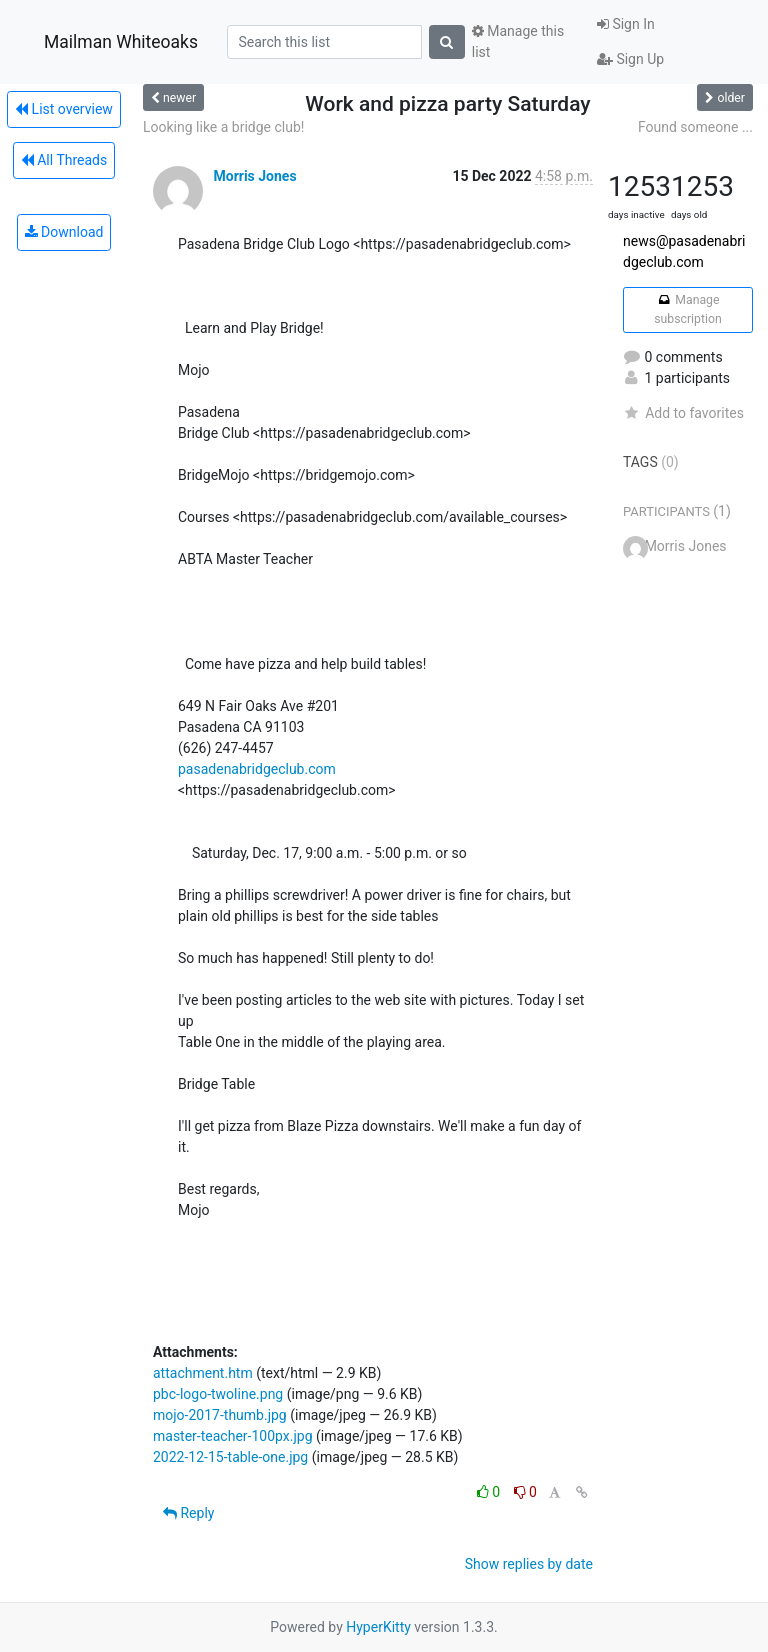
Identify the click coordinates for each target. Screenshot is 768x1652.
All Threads (64, 160)
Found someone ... (695, 127)
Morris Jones (254, 176)
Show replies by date (529, 1564)
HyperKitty (378, 1627)
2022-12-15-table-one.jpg (230, 1457)
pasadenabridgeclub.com (257, 769)
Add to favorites (683, 413)
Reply (188, 1513)
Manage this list (518, 41)
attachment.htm (203, 1373)
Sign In (626, 24)
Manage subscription (687, 309)
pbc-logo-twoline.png (218, 1394)
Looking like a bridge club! (223, 127)
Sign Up (630, 59)
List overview (64, 109)
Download (64, 232)
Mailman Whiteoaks (121, 42)
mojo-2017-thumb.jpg (220, 1415)
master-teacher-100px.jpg (233, 1436)
